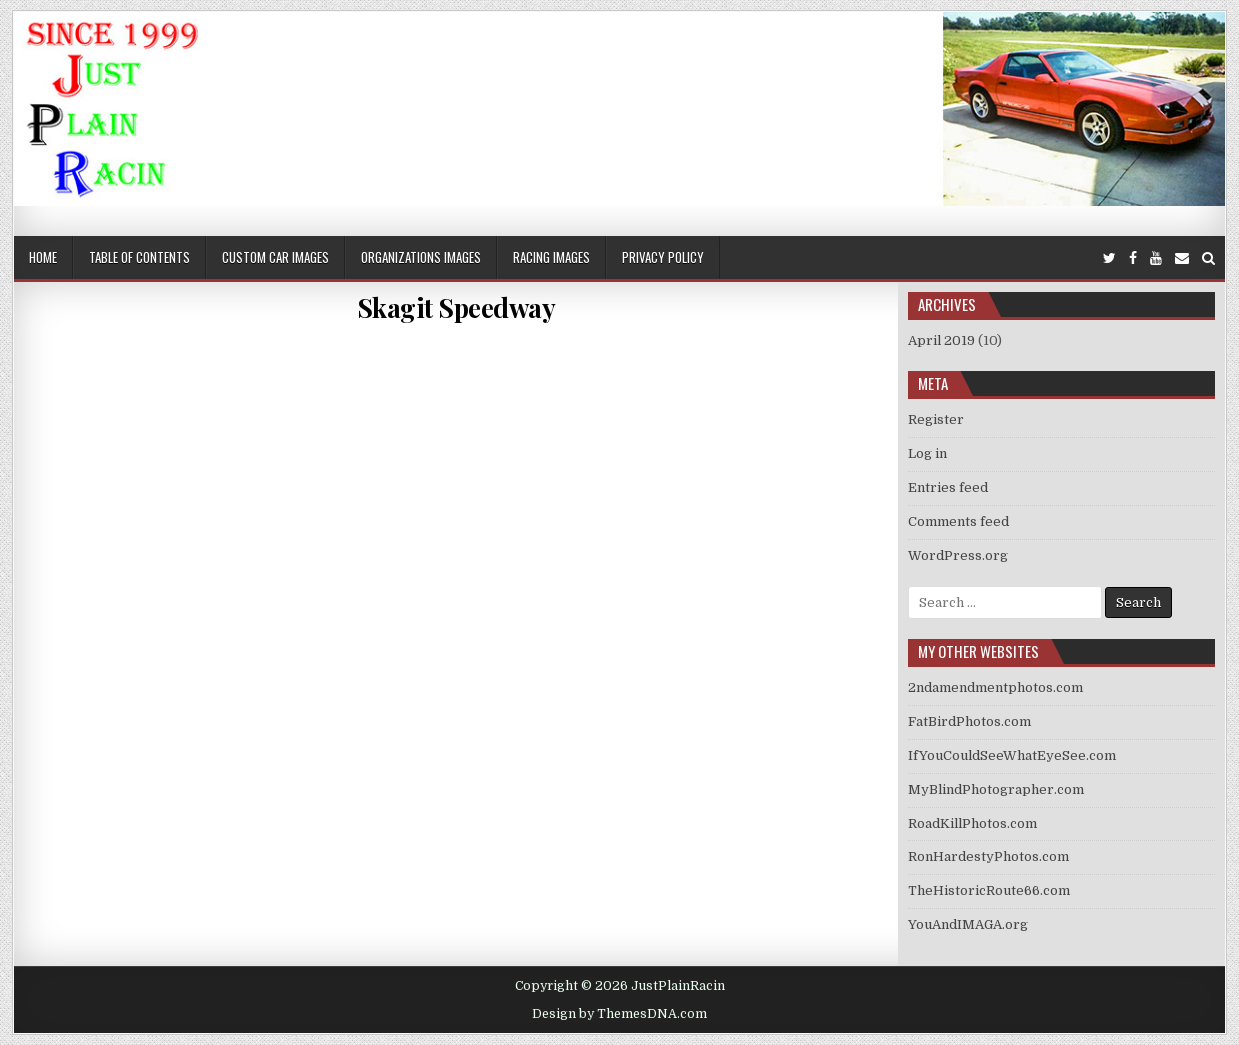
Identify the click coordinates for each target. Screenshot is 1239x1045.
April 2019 (941, 340)
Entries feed (948, 487)
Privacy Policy (663, 257)
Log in (927, 453)
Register (936, 419)
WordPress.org (958, 555)
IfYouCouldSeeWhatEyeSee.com (1012, 755)
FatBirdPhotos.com (969, 721)
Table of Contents (139, 257)
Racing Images (551, 257)
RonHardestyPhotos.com (988, 856)
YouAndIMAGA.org (968, 924)
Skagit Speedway (456, 307)
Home (43, 257)
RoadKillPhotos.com (972, 823)
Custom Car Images (275, 257)
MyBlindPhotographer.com (996, 789)
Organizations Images (421, 257)
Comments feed (958, 521)
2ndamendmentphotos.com (995, 687)
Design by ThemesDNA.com (619, 1014)
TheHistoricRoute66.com (989, 890)
